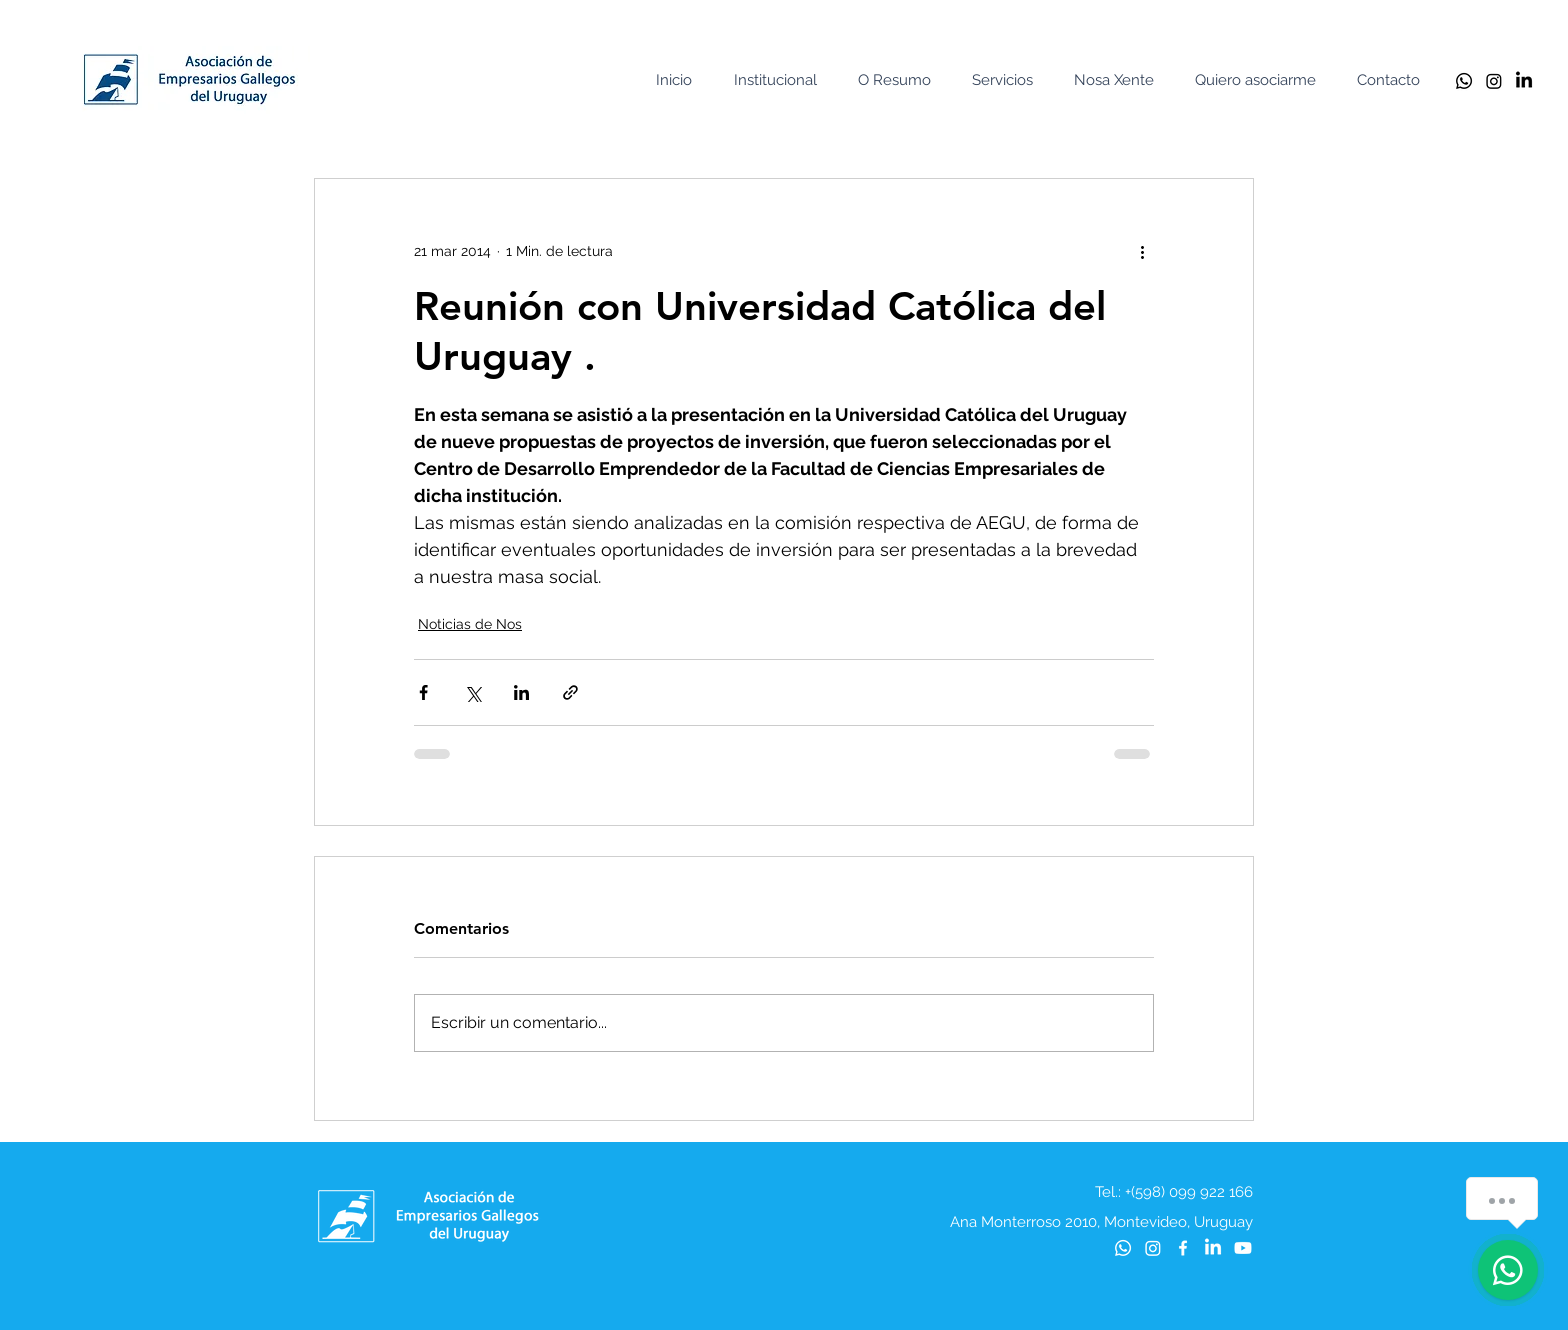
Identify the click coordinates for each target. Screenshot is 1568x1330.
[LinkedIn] (1524, 81)
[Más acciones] (1142, 251)
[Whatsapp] (1464, 81)
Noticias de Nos (470, 624)
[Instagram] (1494, 81)
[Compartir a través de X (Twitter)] (472, 692)
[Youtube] (1243, 1248)
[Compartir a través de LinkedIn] (521, 692)
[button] (780, 80)
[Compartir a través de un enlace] (570, 692)
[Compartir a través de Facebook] (423, 692)
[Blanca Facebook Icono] (1183, 1248)
